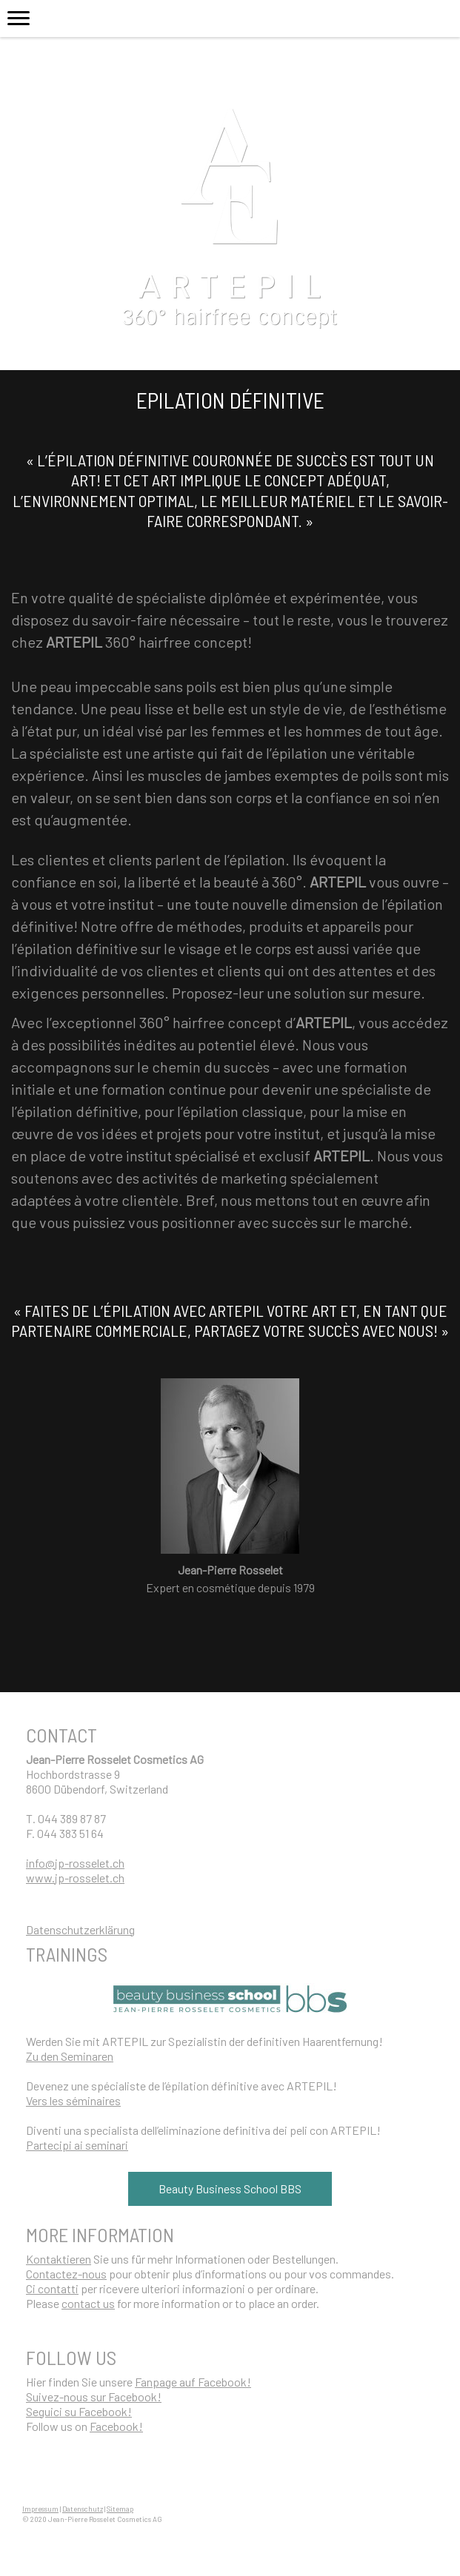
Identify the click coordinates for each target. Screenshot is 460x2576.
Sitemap (120, 2508)
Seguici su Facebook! (79, 2411)
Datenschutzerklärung (80, 1929)
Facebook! (116, 2426)
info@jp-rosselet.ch (75, 1863)
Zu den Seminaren (69, 2056)
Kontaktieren (58, 2259)
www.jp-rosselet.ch (75, 1878)
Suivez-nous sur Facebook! (93, 2396)
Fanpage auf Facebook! (193, 2382)
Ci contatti (52, 2288)
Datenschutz (82, 2508)
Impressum (40, 2508)
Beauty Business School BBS (230, 2188)
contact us (88, 2303)
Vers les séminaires (73, 2100)
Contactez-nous (66, 2274)
